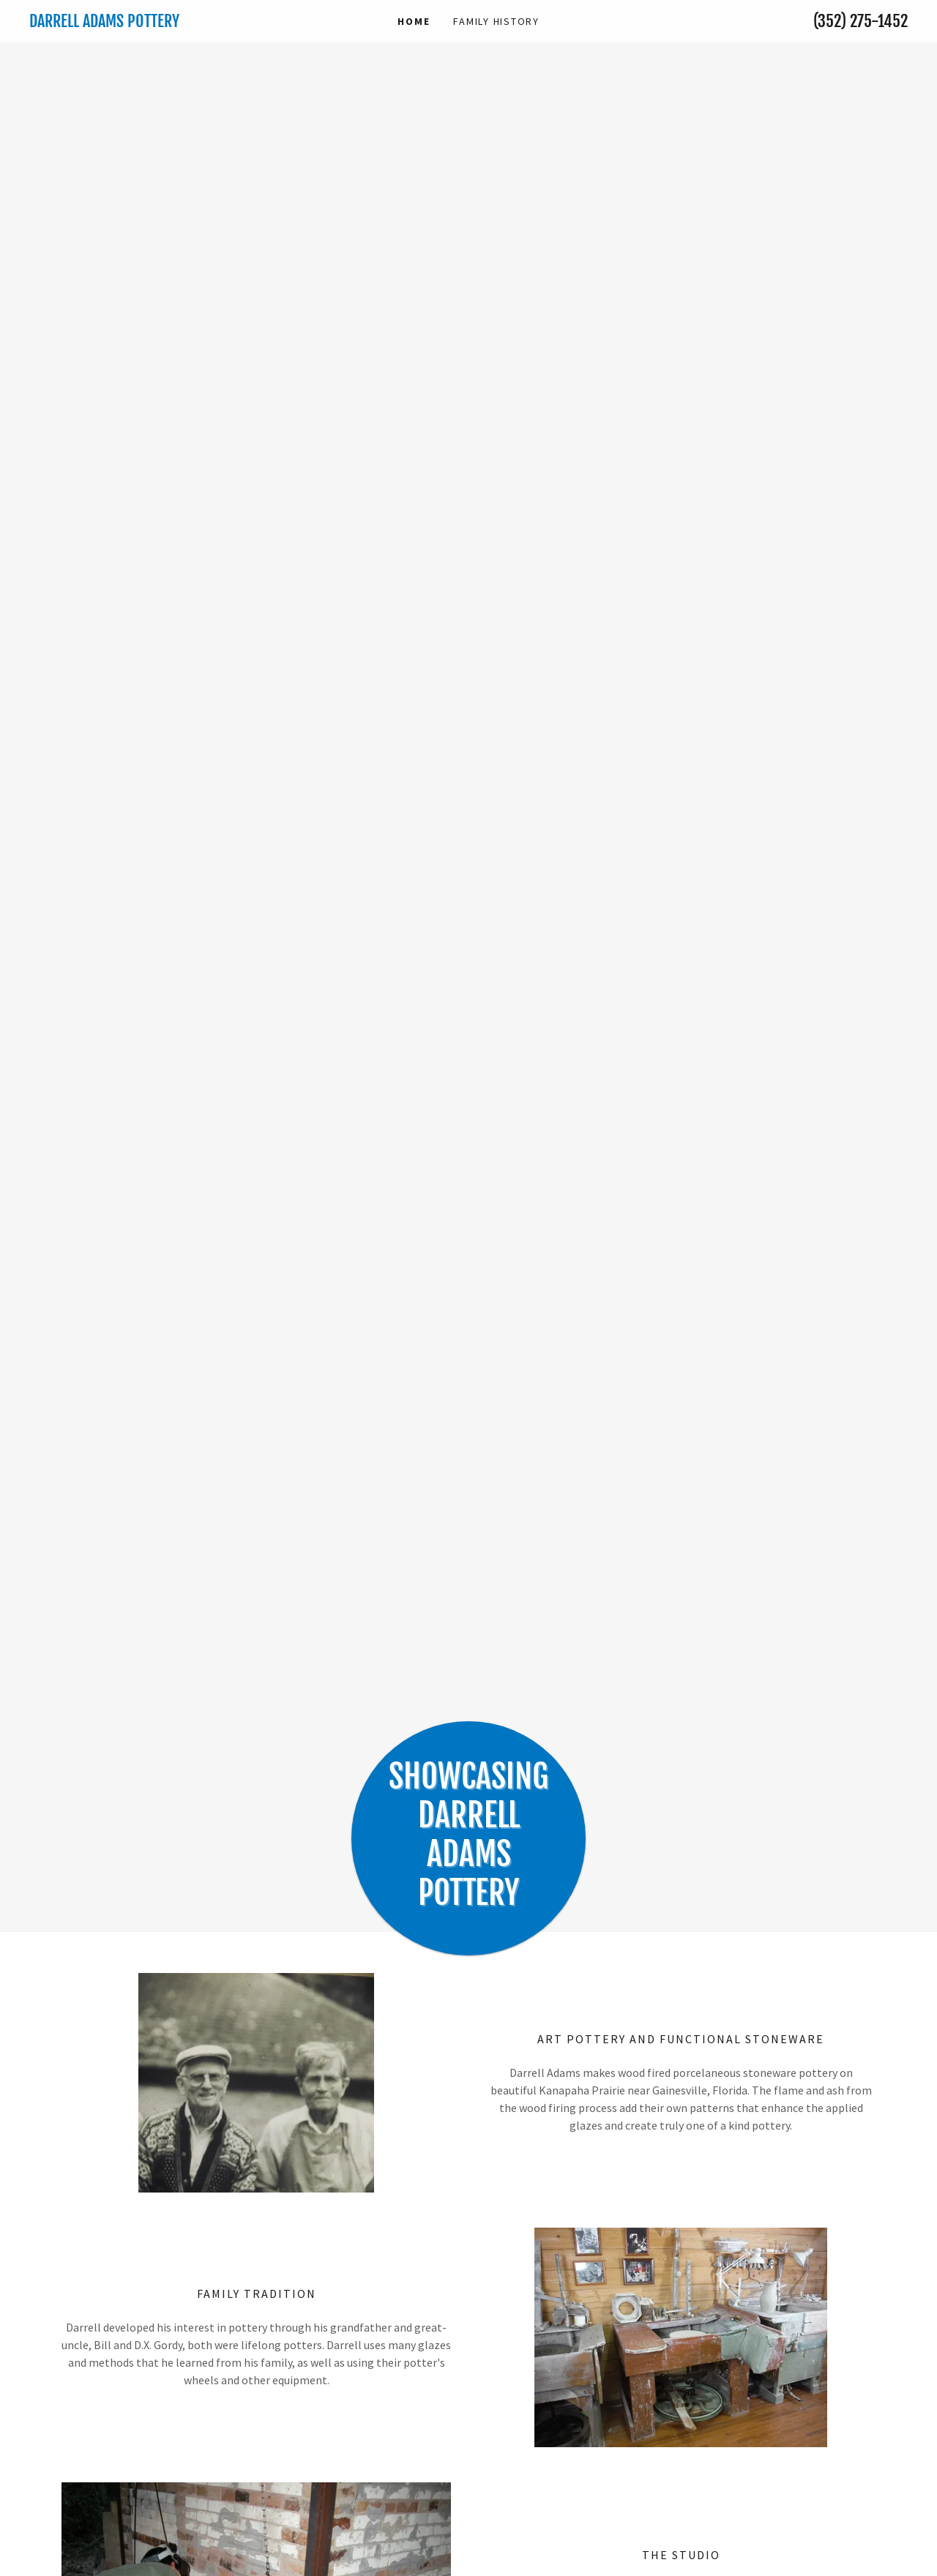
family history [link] (496, 21)
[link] (139, 22)
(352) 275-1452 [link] (860, 21)
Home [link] (413, 21)
